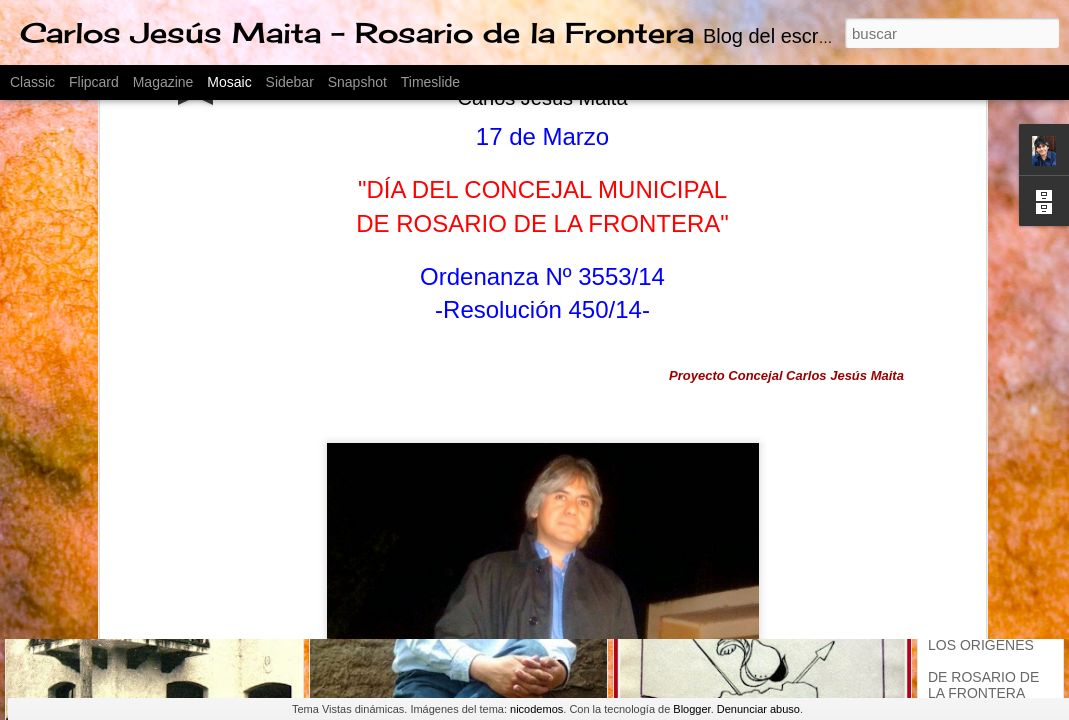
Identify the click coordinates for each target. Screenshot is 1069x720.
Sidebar (290, 82)
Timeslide (430, 82)
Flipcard (94, 82)
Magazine (163, 82)
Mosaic (229, 82)
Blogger (691, 709)
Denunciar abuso (758, 709)
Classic (32, 82)
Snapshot (357, 82)
